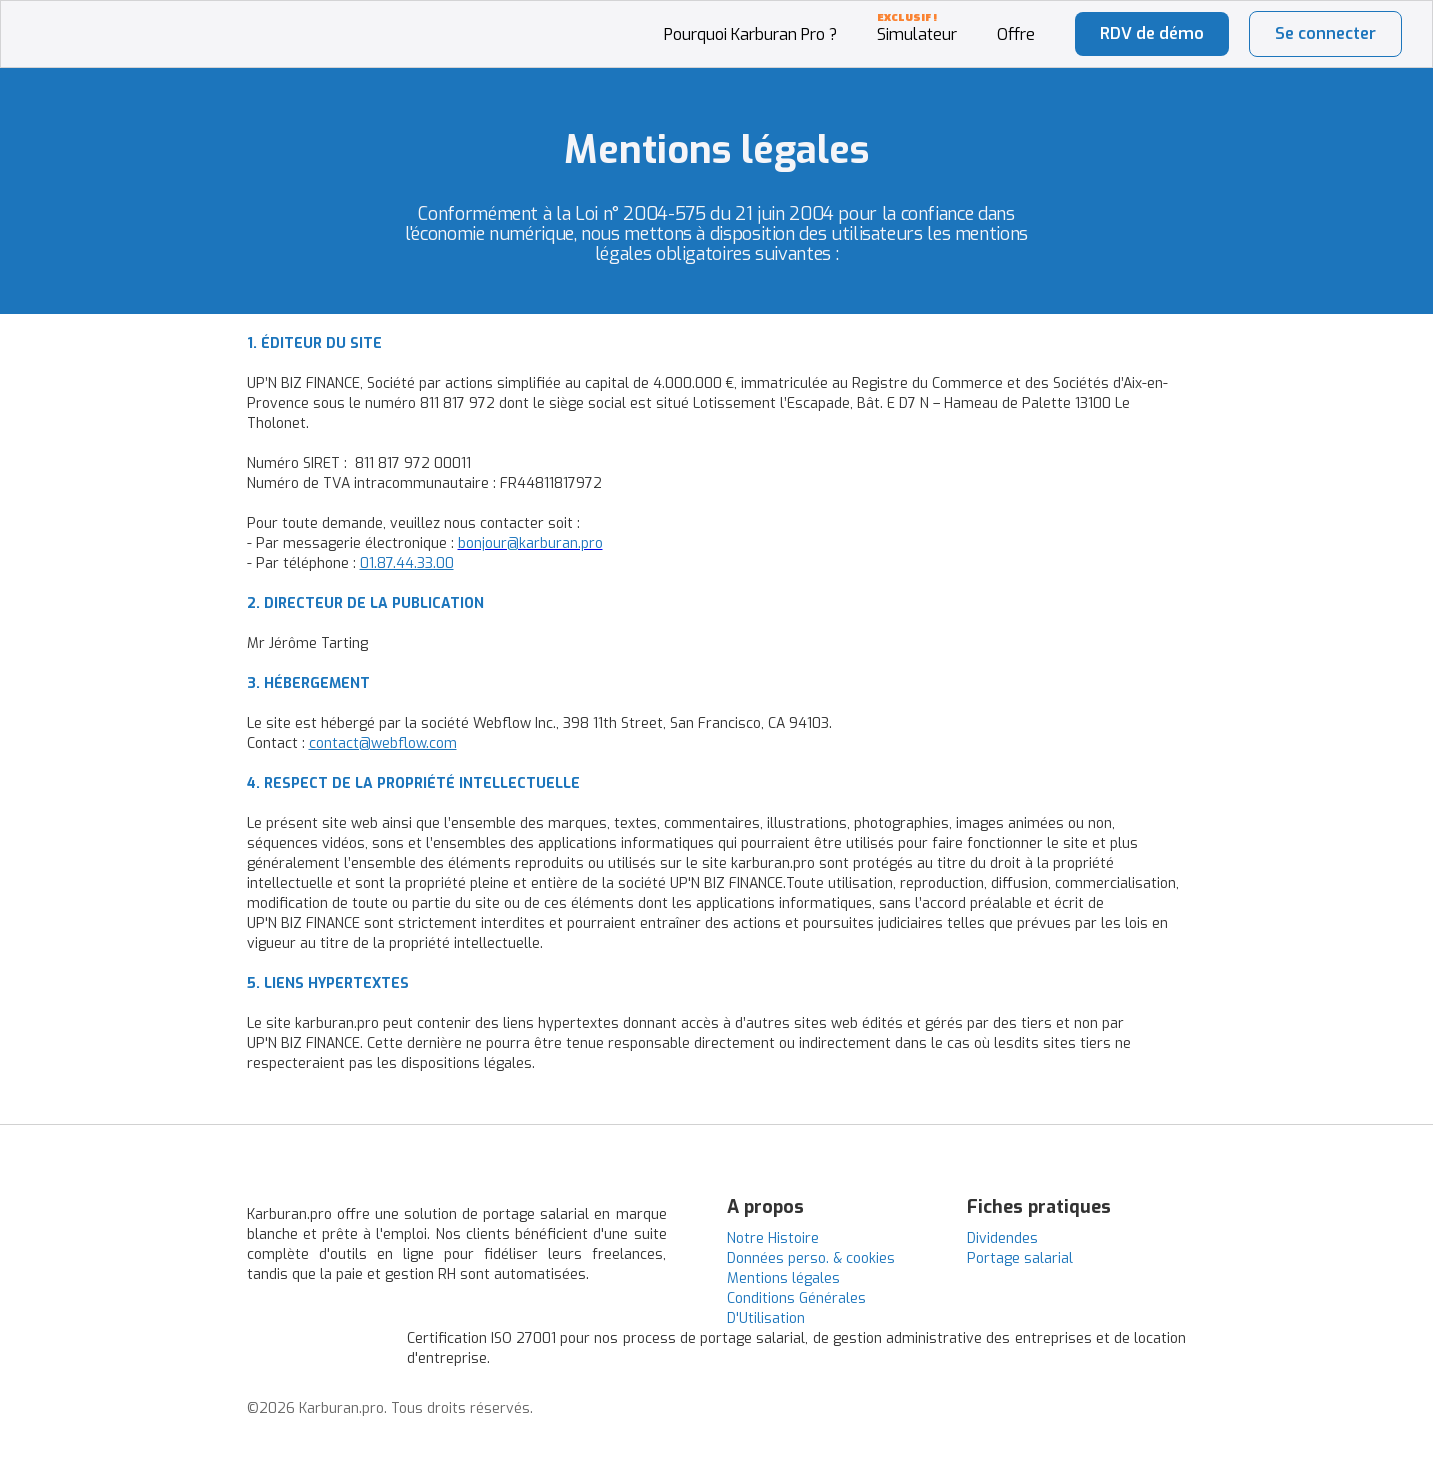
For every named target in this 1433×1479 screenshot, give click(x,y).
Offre (1016, 34)
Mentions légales (783, 1278)
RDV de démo (1152, 33)
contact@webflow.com (383, 743)
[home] (103, 11)
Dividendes (1002, 1238)
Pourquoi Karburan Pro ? (750, 34)
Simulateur (917, 34)
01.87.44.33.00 (407, 563)
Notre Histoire (773, 1238)
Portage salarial (1020, 1258)
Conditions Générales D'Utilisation (796, 1308)
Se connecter (1325, 33)
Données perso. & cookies (811, 1258)
